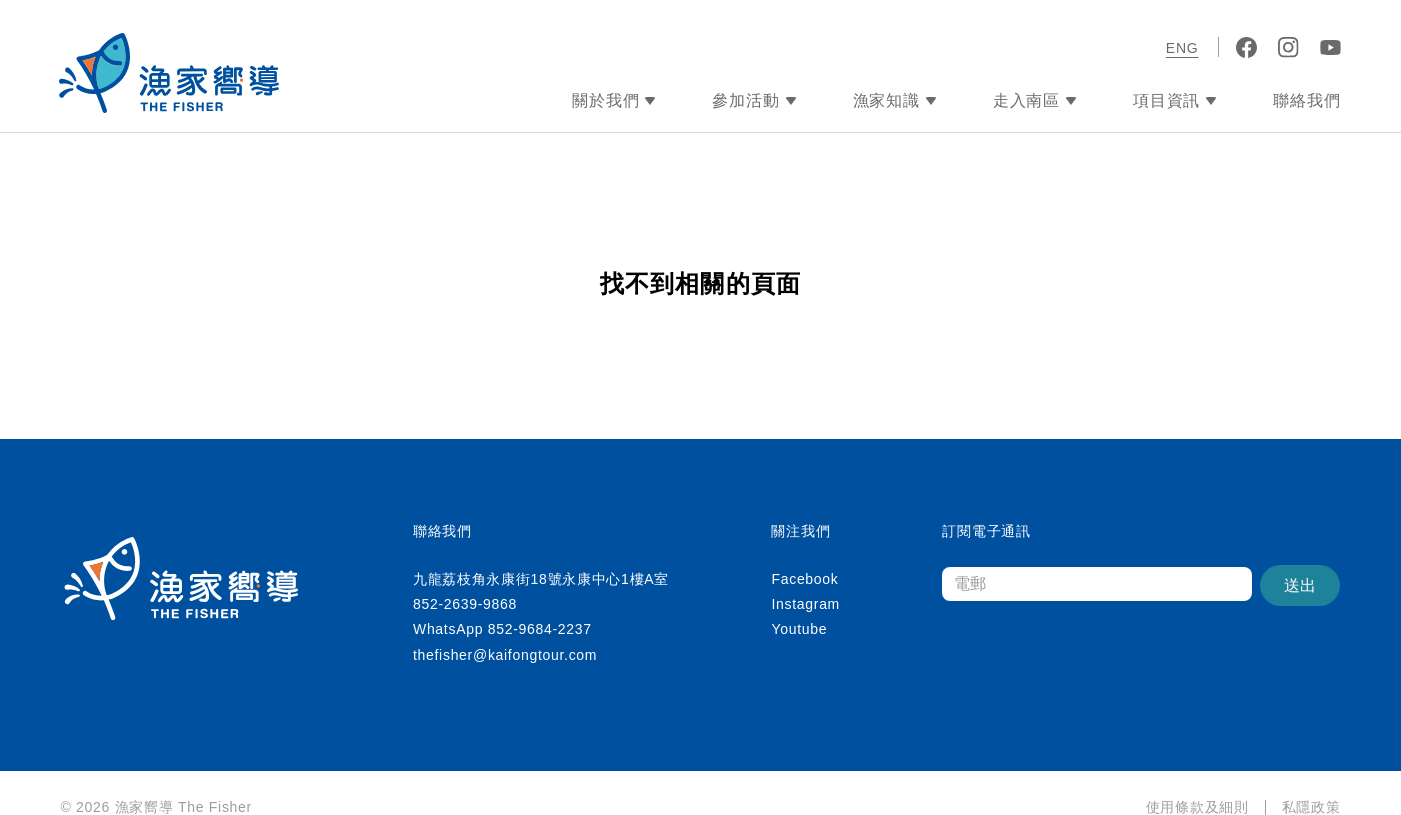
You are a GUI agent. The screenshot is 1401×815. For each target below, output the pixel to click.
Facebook (804, 579)
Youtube (799, 629)
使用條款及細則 (1197, 807)
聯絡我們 (1306, 100)
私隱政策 (1311, 807)
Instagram (805, 604)
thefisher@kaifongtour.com (505, 655)
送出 (1300, 585)
